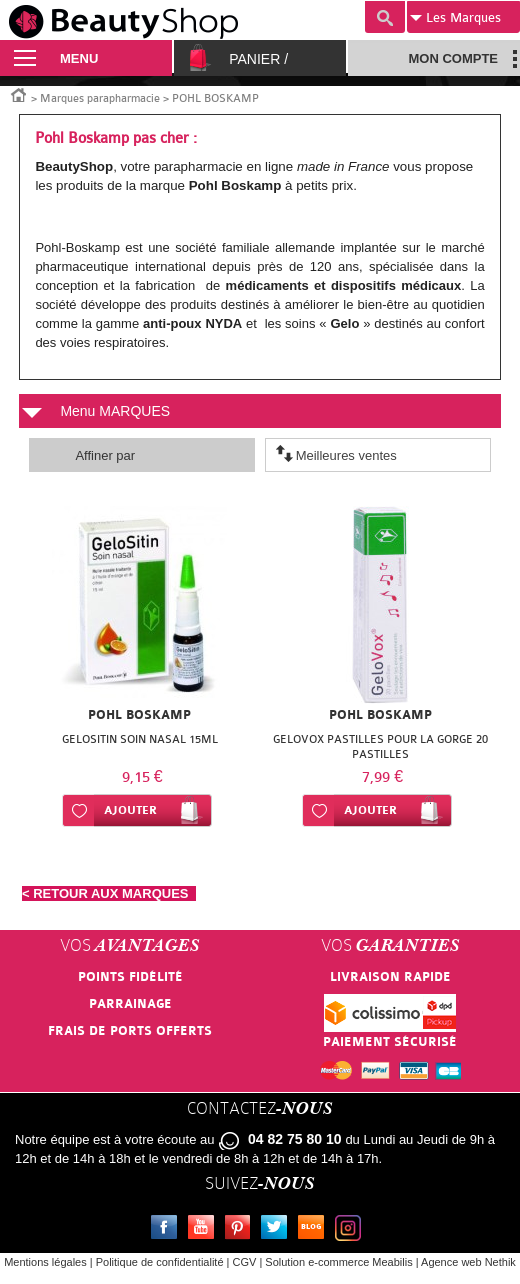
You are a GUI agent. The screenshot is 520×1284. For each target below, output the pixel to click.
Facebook (168, 1230)
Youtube (205, 1230)
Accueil (19, 94)
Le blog (315, 1230)
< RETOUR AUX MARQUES (109, 893)
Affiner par (105, 455)
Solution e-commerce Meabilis (338, 1262)
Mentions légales (45, 1262)
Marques (455, 18)
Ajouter (130, 810)
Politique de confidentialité (160, 1262)
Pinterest (242, 1230)
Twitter (278, 1230)
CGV (245, 1262)
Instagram (352, 1230)
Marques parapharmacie (100, 98)
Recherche (385, 17)
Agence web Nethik (468, 1262)
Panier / (258, 59)
